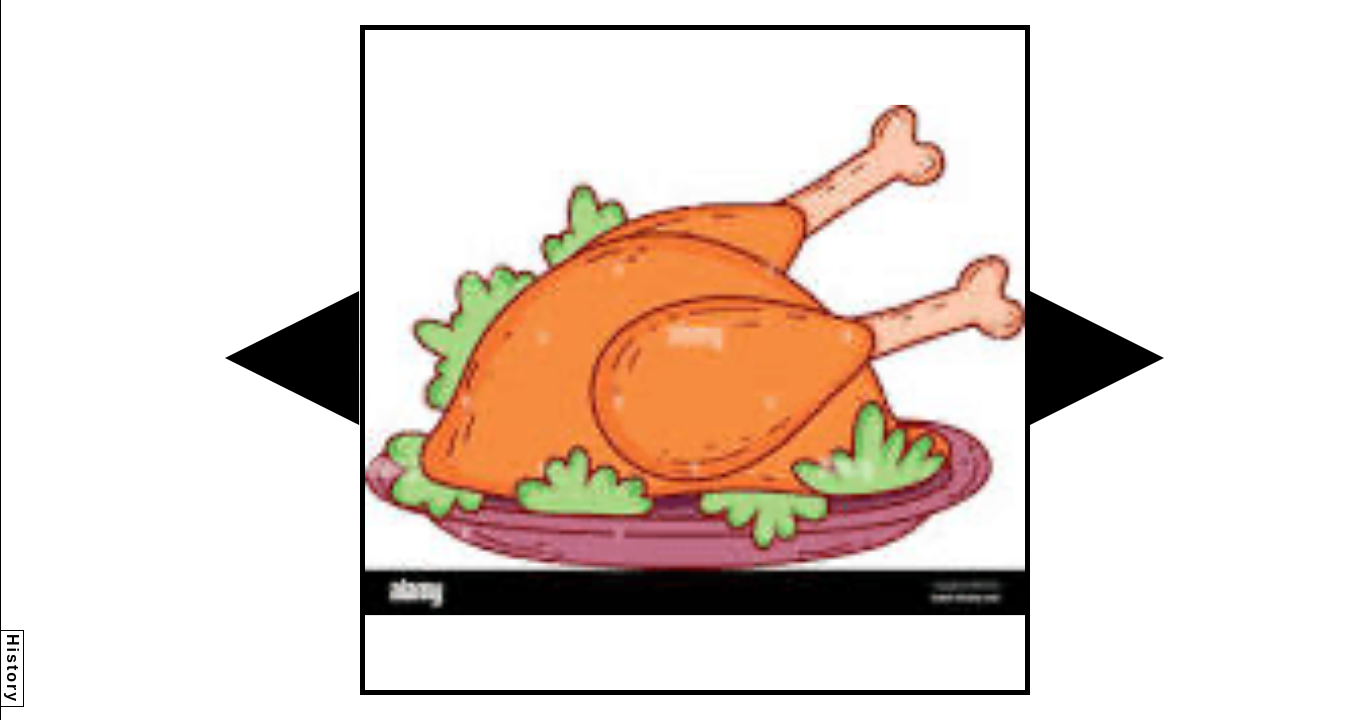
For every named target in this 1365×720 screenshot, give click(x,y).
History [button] (12, 668)
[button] (292, 358)
